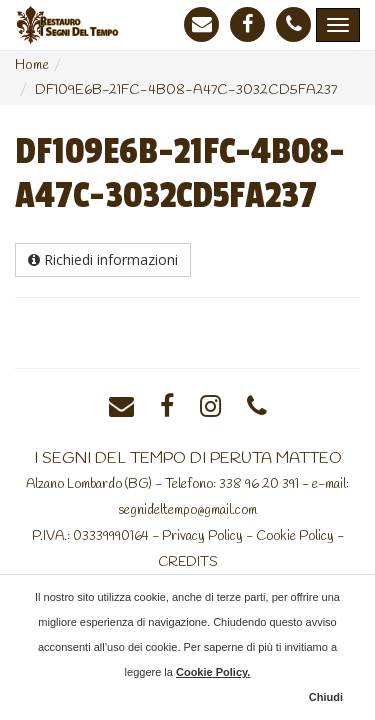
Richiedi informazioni (103, 259)
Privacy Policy (202, 536)
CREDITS (188, 562)
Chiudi (326, 697)
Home (32, 65)
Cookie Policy (295, 536)
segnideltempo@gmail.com (187, 510)
